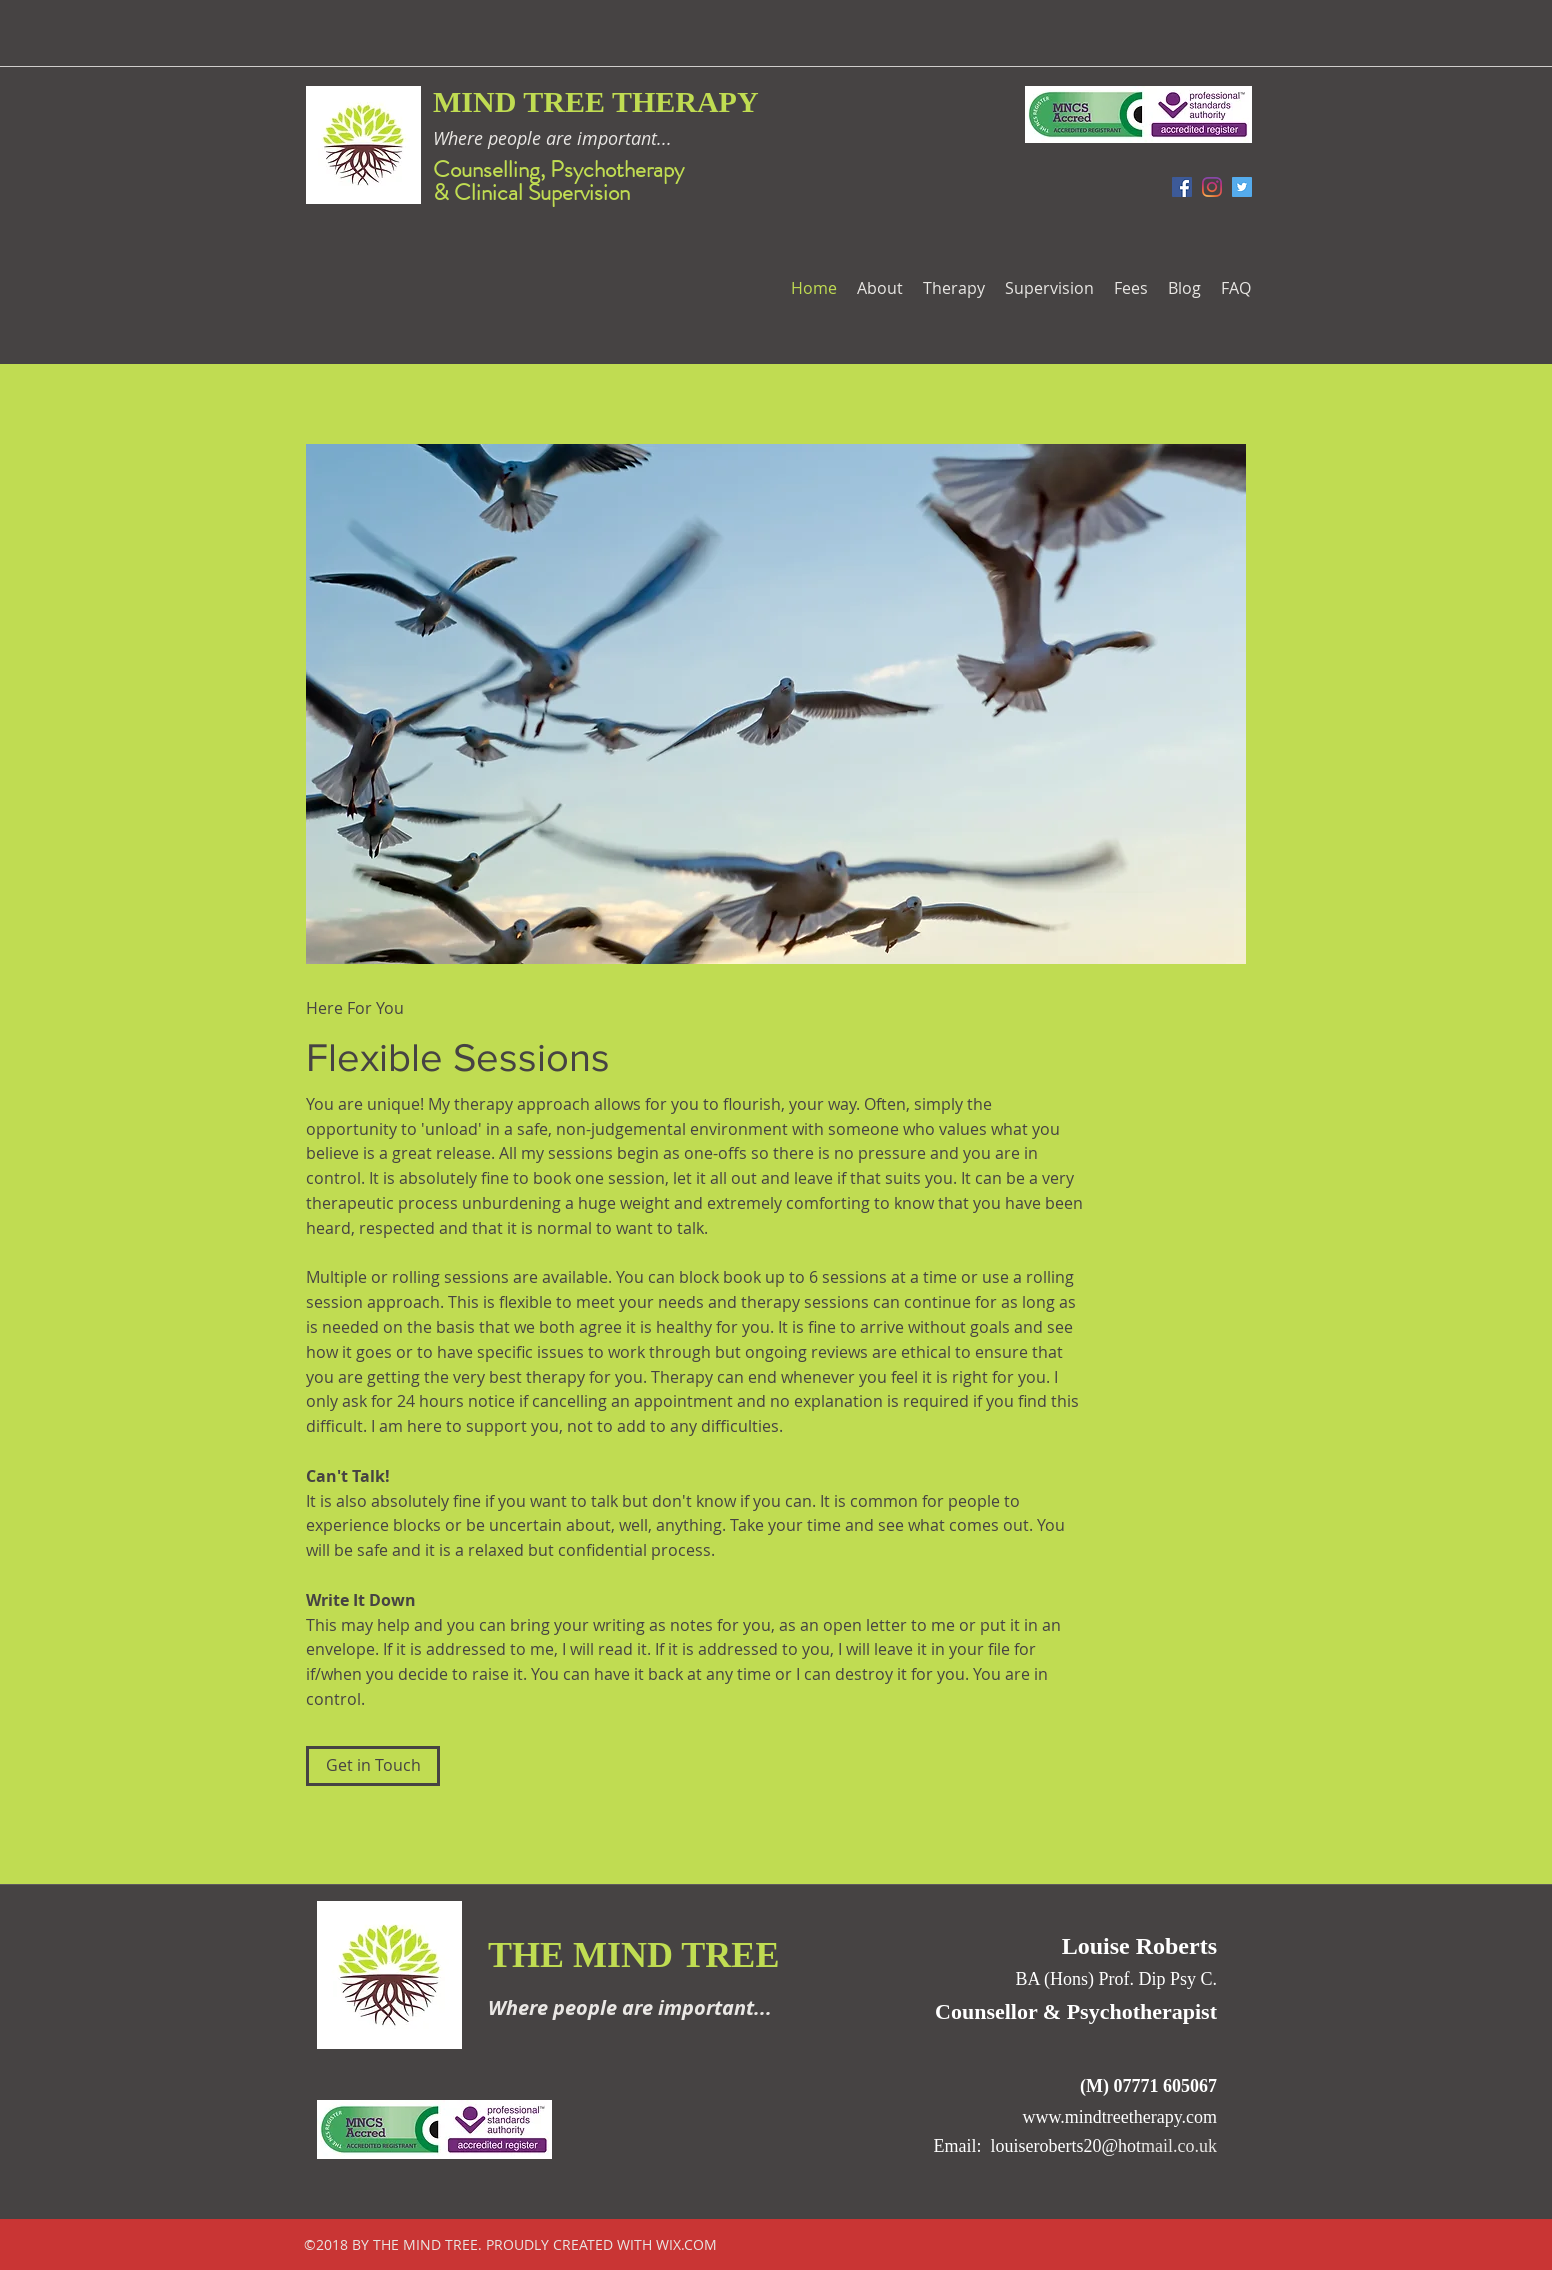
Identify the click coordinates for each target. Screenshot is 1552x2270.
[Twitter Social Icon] (1242, 187)
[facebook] (1182, 187)
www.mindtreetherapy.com (1119, 2117)
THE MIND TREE (633, 1955)
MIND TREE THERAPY (596, 101)
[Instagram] (1212, 187)
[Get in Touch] (373, 1766)
